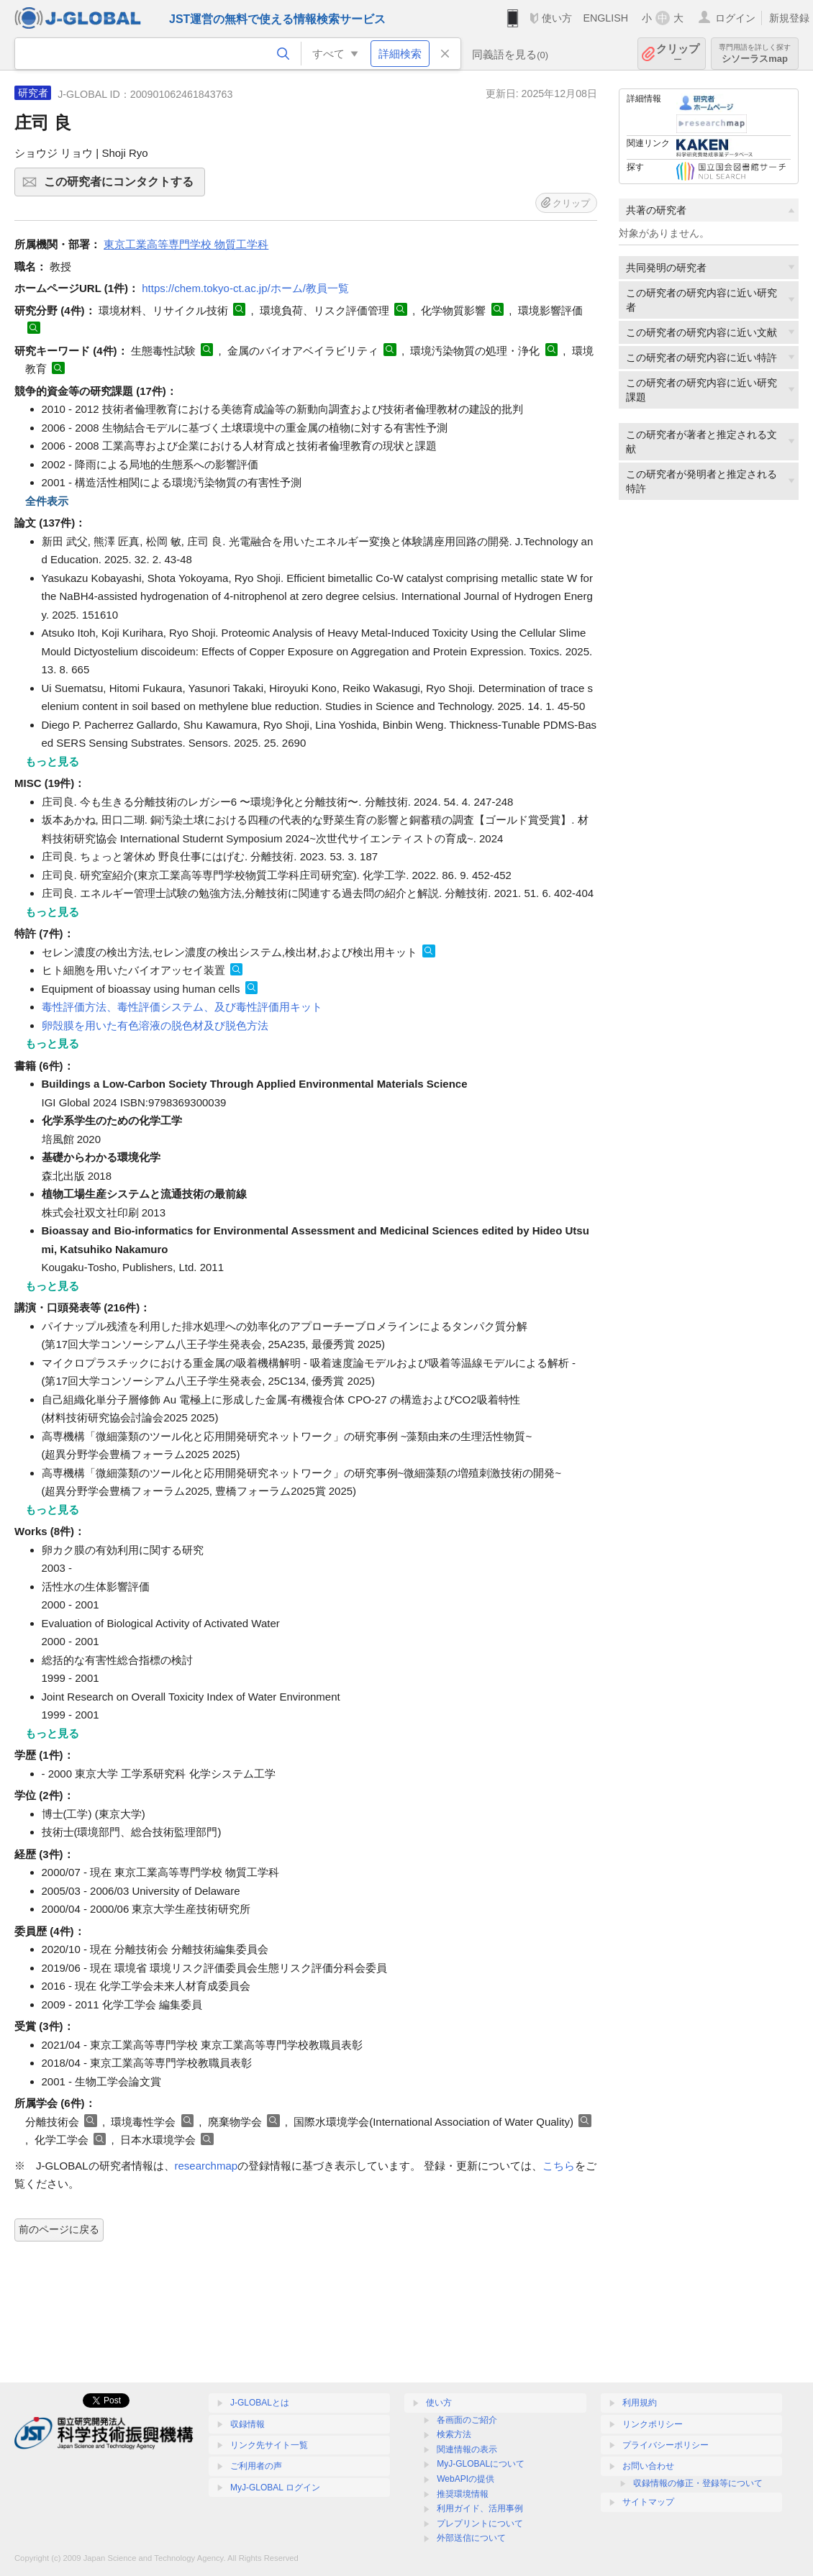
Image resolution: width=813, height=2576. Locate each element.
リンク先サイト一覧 (269, 2445)
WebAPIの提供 (465, 2479)
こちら (558, 2165)
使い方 (557, 18)
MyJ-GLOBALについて (480, 2464)
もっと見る (52, 761)
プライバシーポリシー (665, 2445)
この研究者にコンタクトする (122, 186)
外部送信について (471, 2538)
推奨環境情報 (463, 2494)
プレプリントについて (480, 2523)
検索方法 (454, 2434)
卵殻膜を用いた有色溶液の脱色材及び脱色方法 (155, 1025)
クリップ (677, 53)
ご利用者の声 (256, 2466)
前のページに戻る (59, 2229)
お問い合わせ (648, 2466)
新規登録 (789, 18)
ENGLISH (605, 18)
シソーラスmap (755, 53)
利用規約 (639, 2403)
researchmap (206, 2165)
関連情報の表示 (467, 2449)
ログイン (735, 18)
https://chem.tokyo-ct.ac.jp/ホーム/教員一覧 (245, 288)
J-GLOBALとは (259, 2403)
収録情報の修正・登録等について (698, 2483)
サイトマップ (648, 2502)
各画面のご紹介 (467, 2420)
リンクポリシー (652, 2424)
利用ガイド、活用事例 (480, 2508)
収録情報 (247, 2424)
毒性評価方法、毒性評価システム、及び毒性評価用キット (182, 1007)
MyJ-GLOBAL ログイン (275, 2487)
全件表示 (46, 501)
